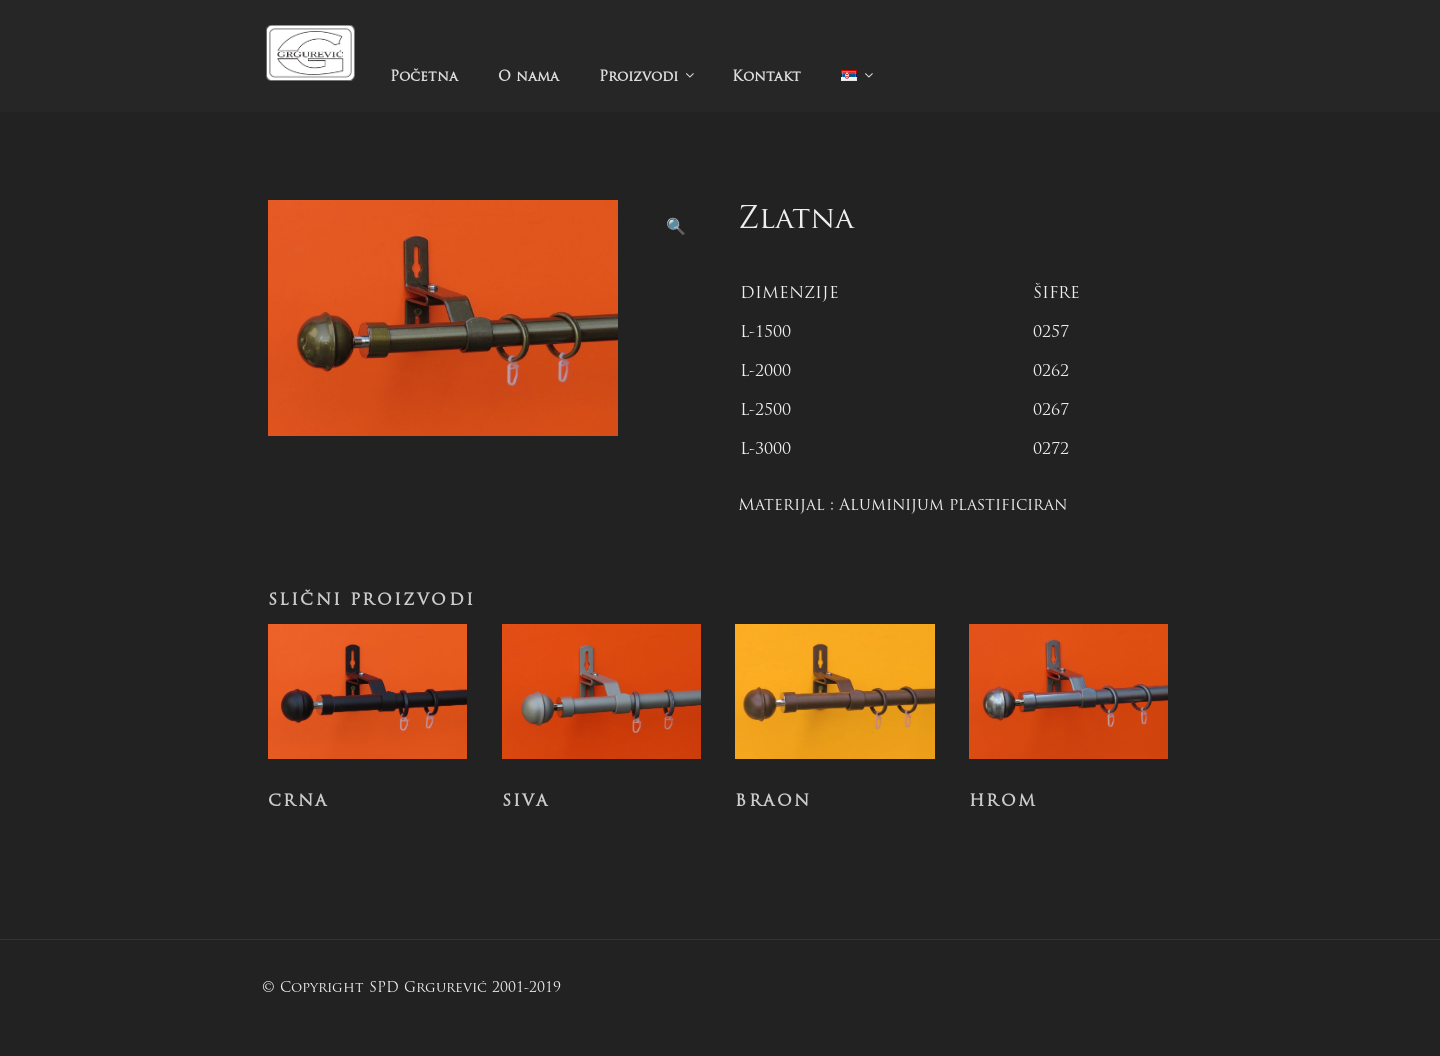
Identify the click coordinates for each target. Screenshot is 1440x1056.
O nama (528, 77)
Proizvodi (648, 76)
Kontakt (766, 77)
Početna (424, 77)
